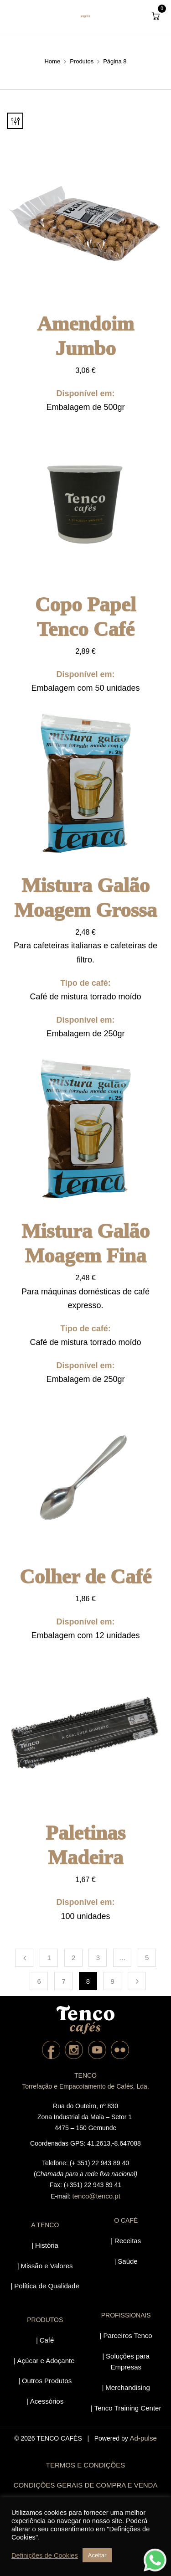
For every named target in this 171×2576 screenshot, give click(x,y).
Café (47, 2340)
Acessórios (46, 2401)
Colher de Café (85, 1576)
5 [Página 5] (147, 1957)
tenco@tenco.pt (96, 2196)
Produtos (81, 61)
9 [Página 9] (112, 1981)
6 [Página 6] (39, 1981)
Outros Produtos (47, 2381)
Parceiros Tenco (127, 2335)
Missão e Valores (47, 2266)
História (46, 2245)
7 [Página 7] (63, 1981)
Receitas (127, 2241)
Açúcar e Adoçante (46, 2360)
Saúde (127, 2261)
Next (137, 1981)
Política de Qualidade (46, 2286)
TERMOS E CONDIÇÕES (85, 2465)
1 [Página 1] (49, 1957)
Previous (24, 1958)
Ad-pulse (143, 2438)
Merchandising (127, 2387)
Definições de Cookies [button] (44, 2555)
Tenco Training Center (127, 2408)
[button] (155, 16)
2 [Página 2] (73, 1957)
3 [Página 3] (98, 1957)
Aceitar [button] (97, 2555)
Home (52, 61)
